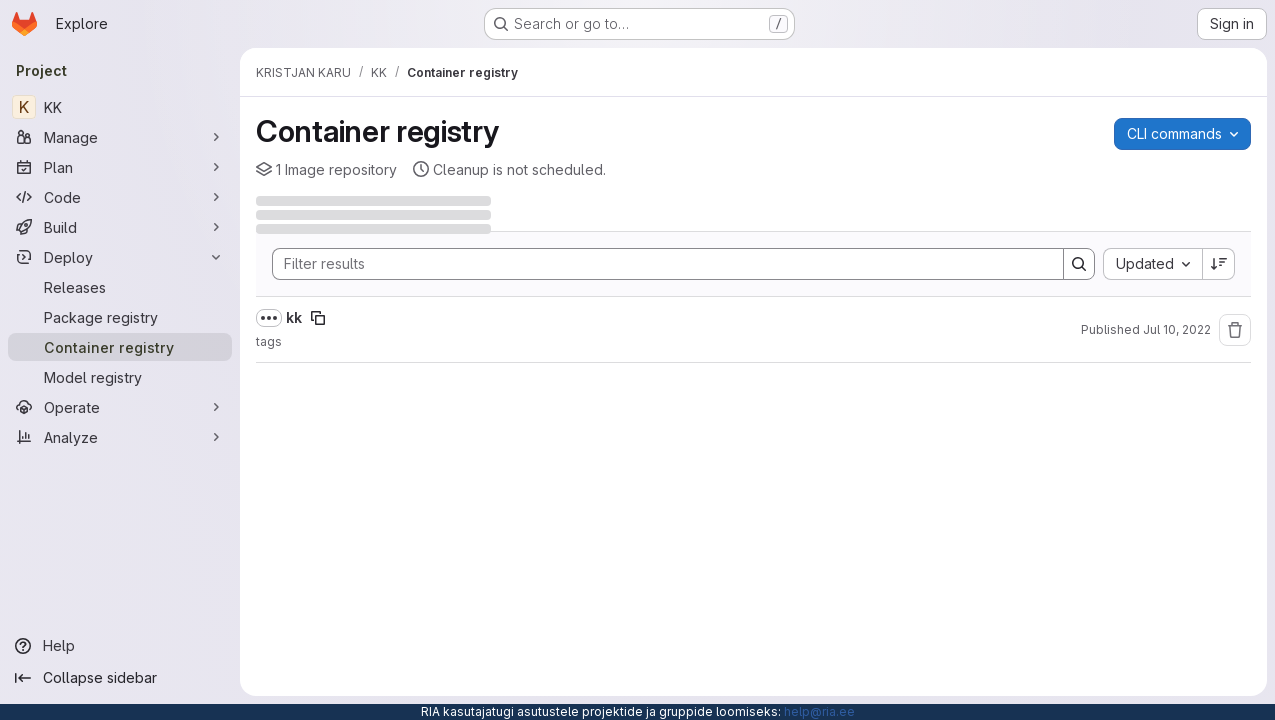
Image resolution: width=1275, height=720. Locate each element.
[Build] (120, 227)
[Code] (120, 197)
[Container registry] (120, 347)
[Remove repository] (1235, 330)
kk (294, 317)
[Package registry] (120, 317)
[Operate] (120, 407)
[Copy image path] (318, 318)
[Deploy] (120, 257)
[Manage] (120, 137)
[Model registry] (120, 377)
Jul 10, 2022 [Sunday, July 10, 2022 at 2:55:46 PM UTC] (1177, 329)
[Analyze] (120, 437)
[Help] (120, 646)
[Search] (658, 264)
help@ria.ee (819, 711)
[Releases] (120, 287)
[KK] (120, 107)
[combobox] (1152, 264)
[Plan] (120, 167)
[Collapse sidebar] (120, 678)
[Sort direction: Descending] (1219, 264)
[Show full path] (269, 318)
